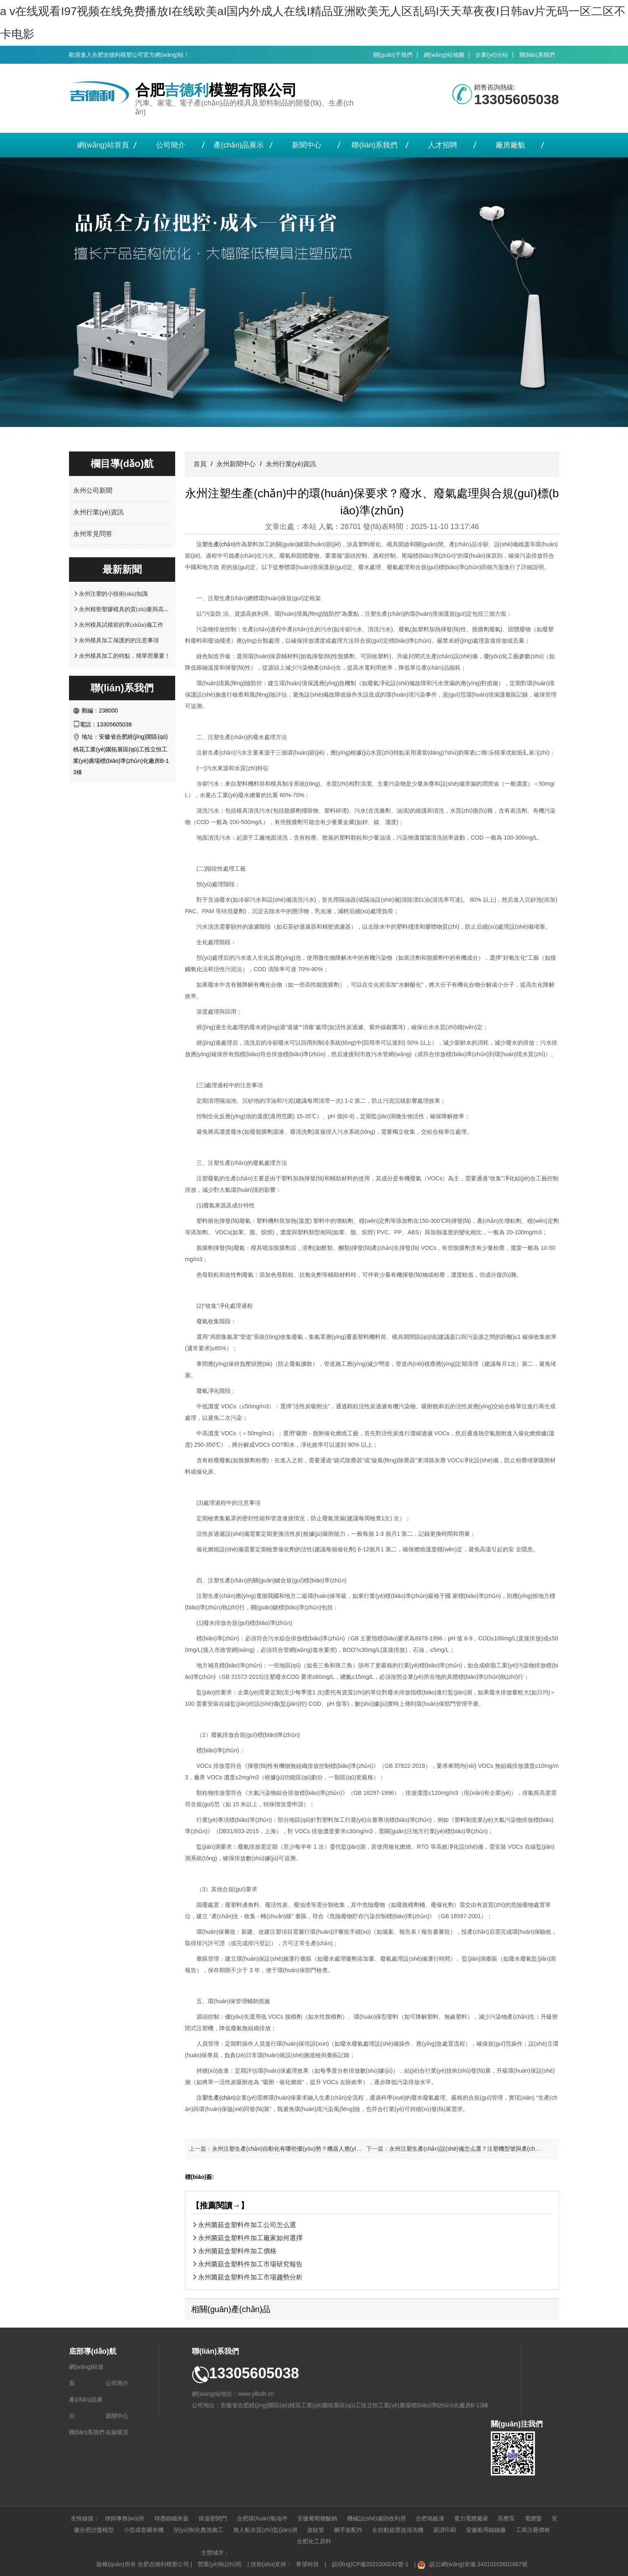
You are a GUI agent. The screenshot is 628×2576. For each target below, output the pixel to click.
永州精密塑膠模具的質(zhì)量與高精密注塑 (133, 609)
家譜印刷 (444, 2530)
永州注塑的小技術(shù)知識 (113, 594)
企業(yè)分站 (491, 54)
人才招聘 (442, 145)
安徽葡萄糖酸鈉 (317, 2518)
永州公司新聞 (92, 490)
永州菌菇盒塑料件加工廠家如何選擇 (250, 2237)
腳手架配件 (348, 2530)
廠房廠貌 (510, 145)
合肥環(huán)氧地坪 (262, 2518)
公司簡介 (170, 145)
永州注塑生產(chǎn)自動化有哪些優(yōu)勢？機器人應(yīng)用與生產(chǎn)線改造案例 (322, 2148)
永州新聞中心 (236, 463)
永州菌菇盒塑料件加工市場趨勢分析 (250, 2277)
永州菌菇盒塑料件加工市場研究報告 (250, 2264)
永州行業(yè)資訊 (98, 512)
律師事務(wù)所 (125, 2518)
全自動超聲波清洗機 (397, 2530)
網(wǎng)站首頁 (103, 145)
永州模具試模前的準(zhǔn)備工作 (121, 625)
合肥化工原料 (314, 2541)
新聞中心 (306, 145)
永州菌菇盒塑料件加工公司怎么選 (247, 2224)
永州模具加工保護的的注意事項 (119, 640)
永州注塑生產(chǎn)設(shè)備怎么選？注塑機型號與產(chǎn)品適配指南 (480, 2148)
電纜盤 (533, 2518)
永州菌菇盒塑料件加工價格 (237, 2251)
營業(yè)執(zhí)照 (220, 2564)
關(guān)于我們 (392, 54)
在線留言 (117, 2432)
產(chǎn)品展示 (239, 145)
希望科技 (307, 2564)
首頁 (200, 463)
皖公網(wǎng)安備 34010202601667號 (479, 2564)
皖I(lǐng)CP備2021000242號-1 (370, 2564)
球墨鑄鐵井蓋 (171, 2518)
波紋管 (315, 2530)
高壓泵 (506, 2518)
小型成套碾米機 (144, 2530)
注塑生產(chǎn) (216, 544)
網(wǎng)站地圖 (444, 54)
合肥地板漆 (430, 2518)
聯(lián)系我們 (537, 54)
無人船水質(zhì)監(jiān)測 (265, 2530)
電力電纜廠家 (471, 2518)
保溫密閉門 (212, 2518)
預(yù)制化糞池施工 (198, 2530)
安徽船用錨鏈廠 (486, 2530)
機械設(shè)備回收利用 (376, 2518)
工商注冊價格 (533, 2530)
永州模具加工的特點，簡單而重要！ (124, 656)
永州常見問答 (92, 533)
